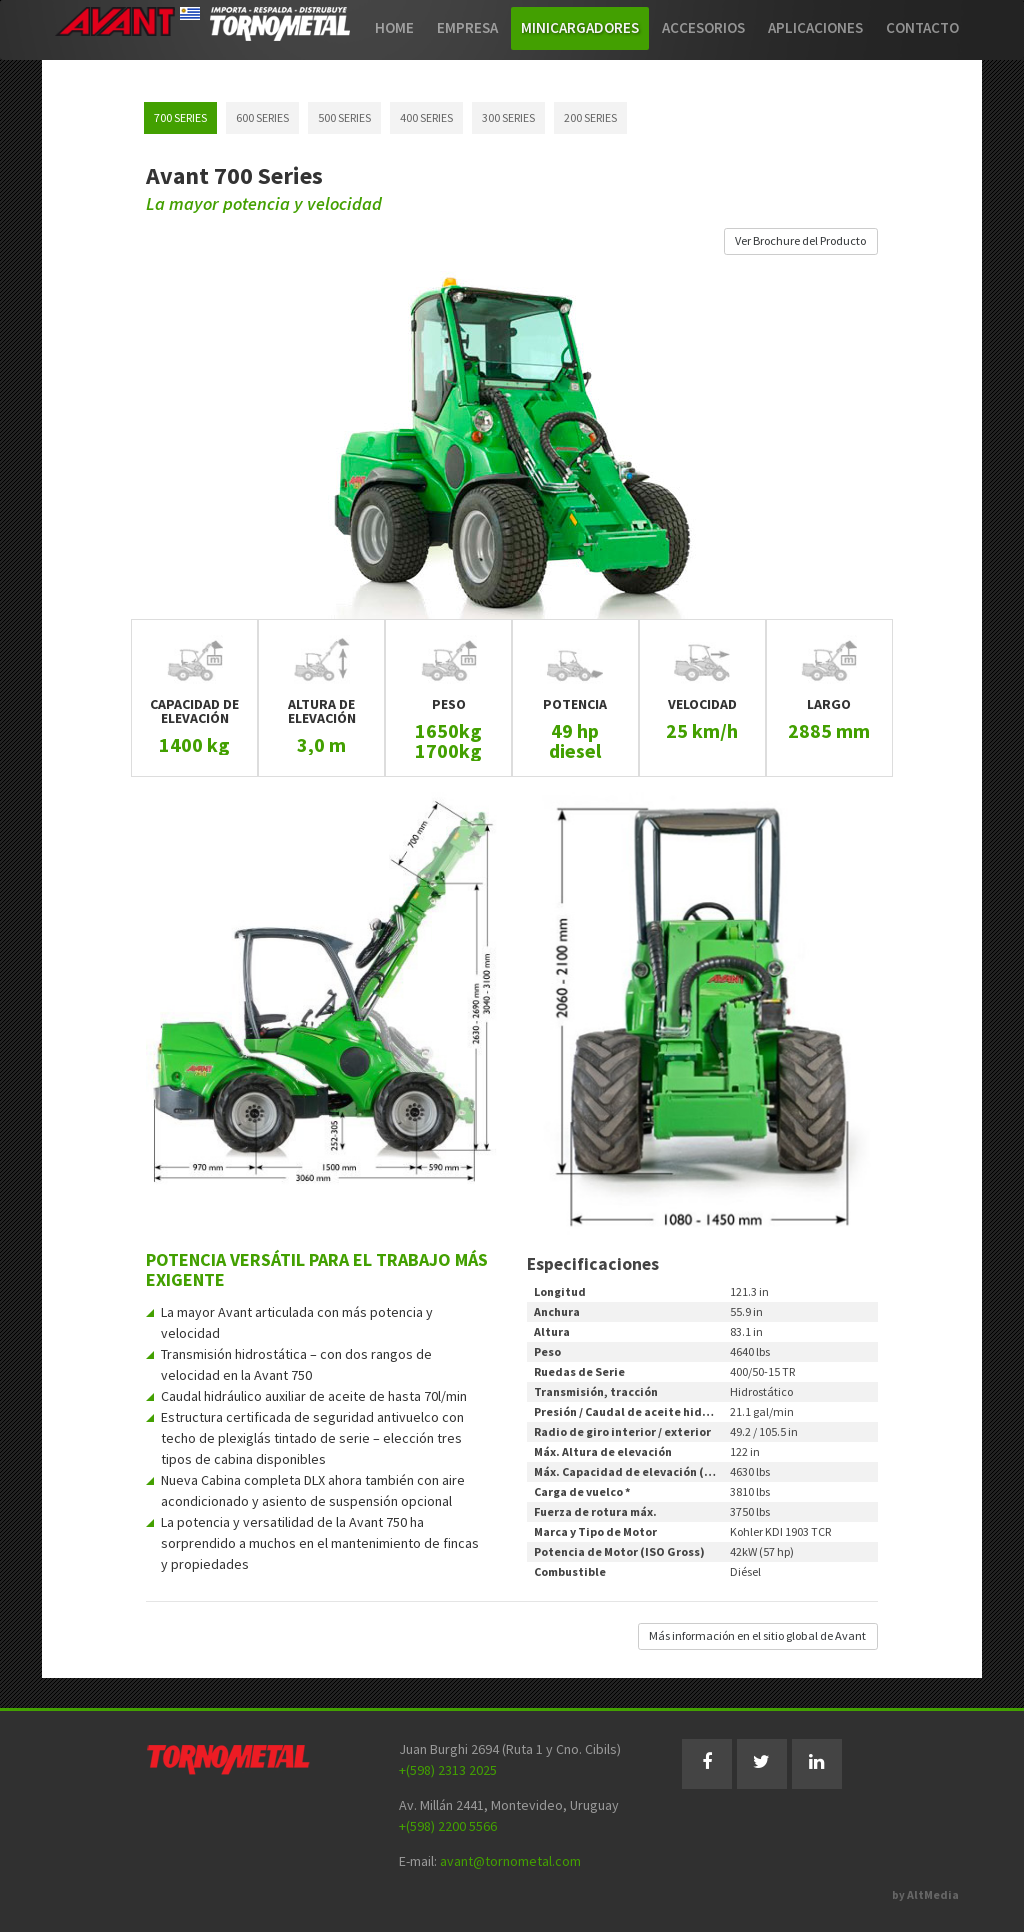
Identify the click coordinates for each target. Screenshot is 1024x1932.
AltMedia (933, 1894)
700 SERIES (180, 117)
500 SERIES (344, 117)
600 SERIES (262, 117)
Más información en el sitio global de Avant (757, 1635)
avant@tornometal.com (510, 1861)
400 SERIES (426, 117)
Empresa (467, 27)
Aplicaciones (815, 27)
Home (394, 27)
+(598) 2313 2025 (448, 1770)
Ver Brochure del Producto (800, 240)
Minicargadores (580, 27)
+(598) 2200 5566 (448, 1826)
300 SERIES (508, 117)
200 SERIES (590, 117)
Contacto (922, 27)
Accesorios (703, 27)
